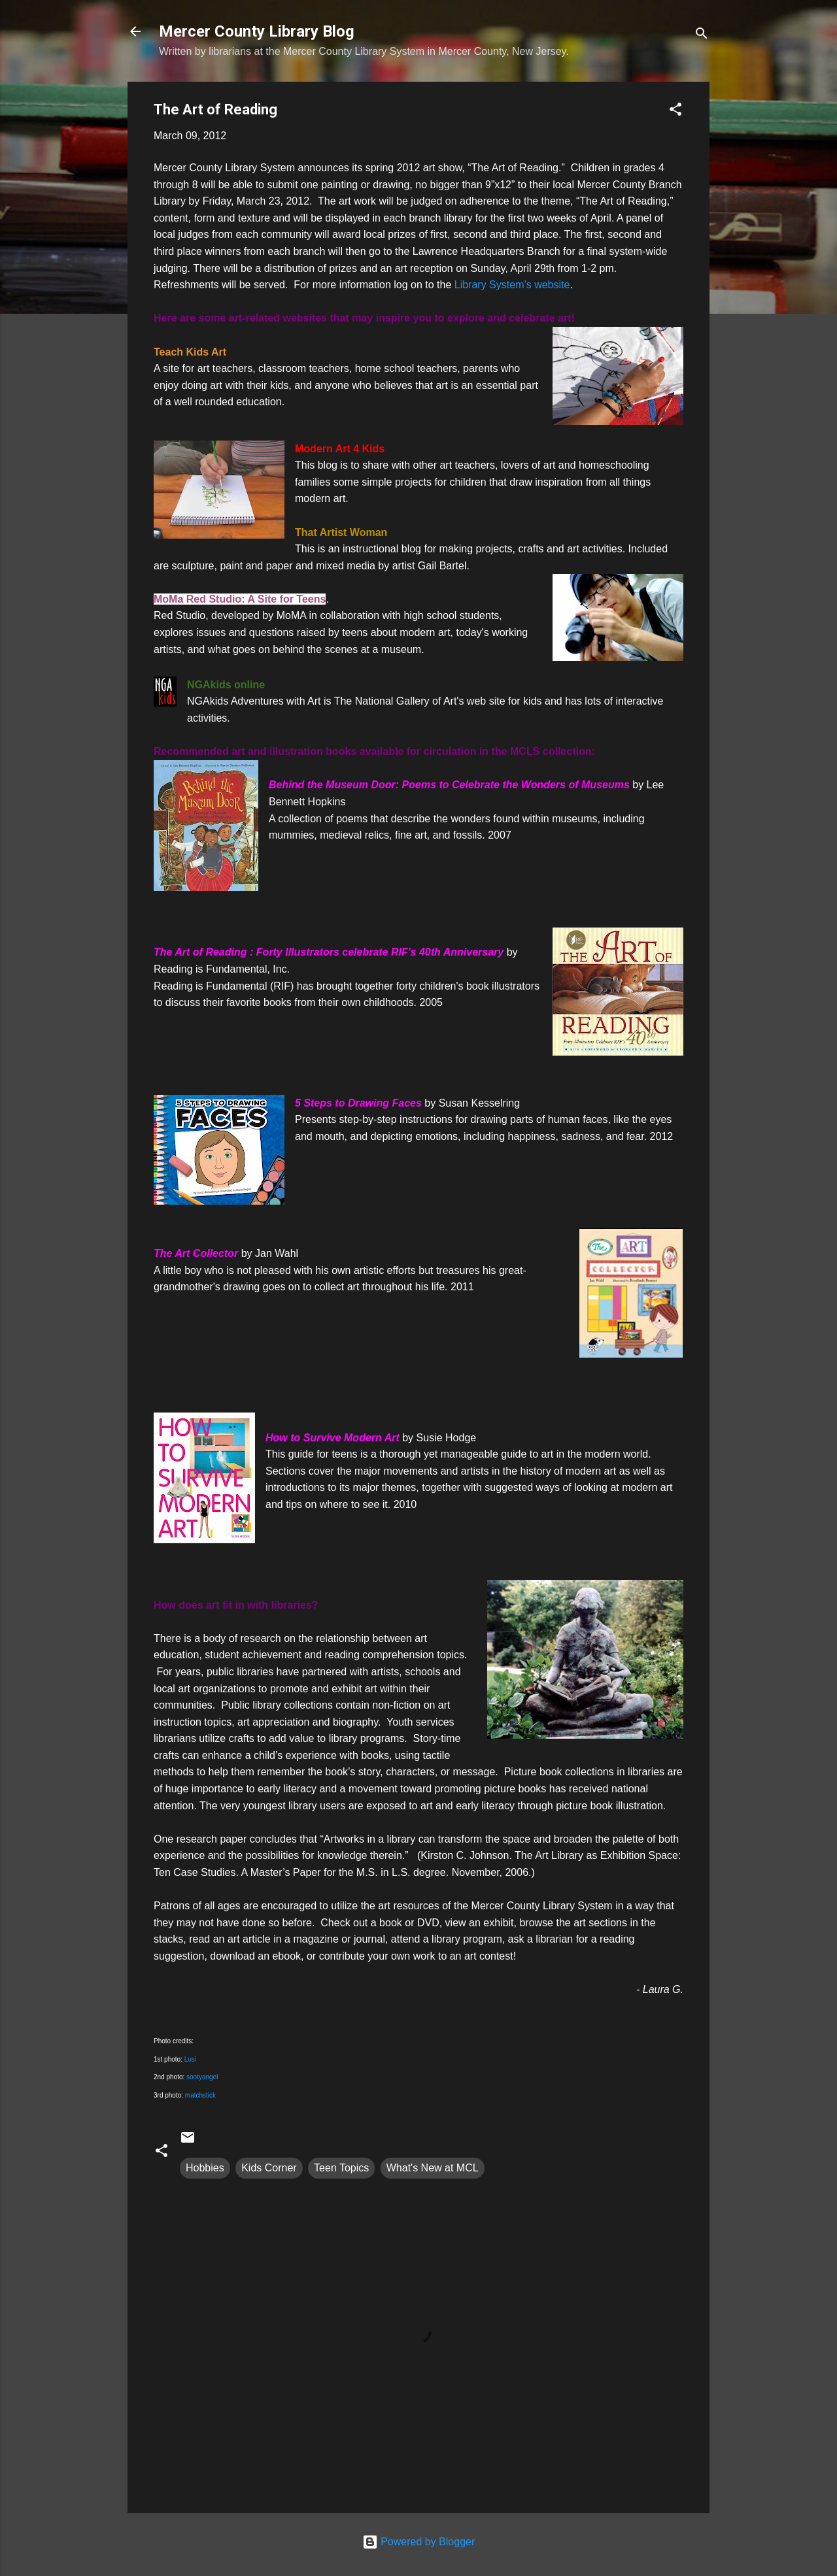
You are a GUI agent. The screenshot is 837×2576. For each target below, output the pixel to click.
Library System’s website (510, 284)
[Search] (701, 36)
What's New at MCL (432, 2167)
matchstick (200, 2095)
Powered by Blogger (418, 2541)
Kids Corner (268, 2167)
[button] (675, 111)
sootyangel (202, 2077)
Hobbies (205, 2167)
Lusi (190, 2059)
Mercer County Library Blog (256, 31)
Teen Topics (341, 2167)
